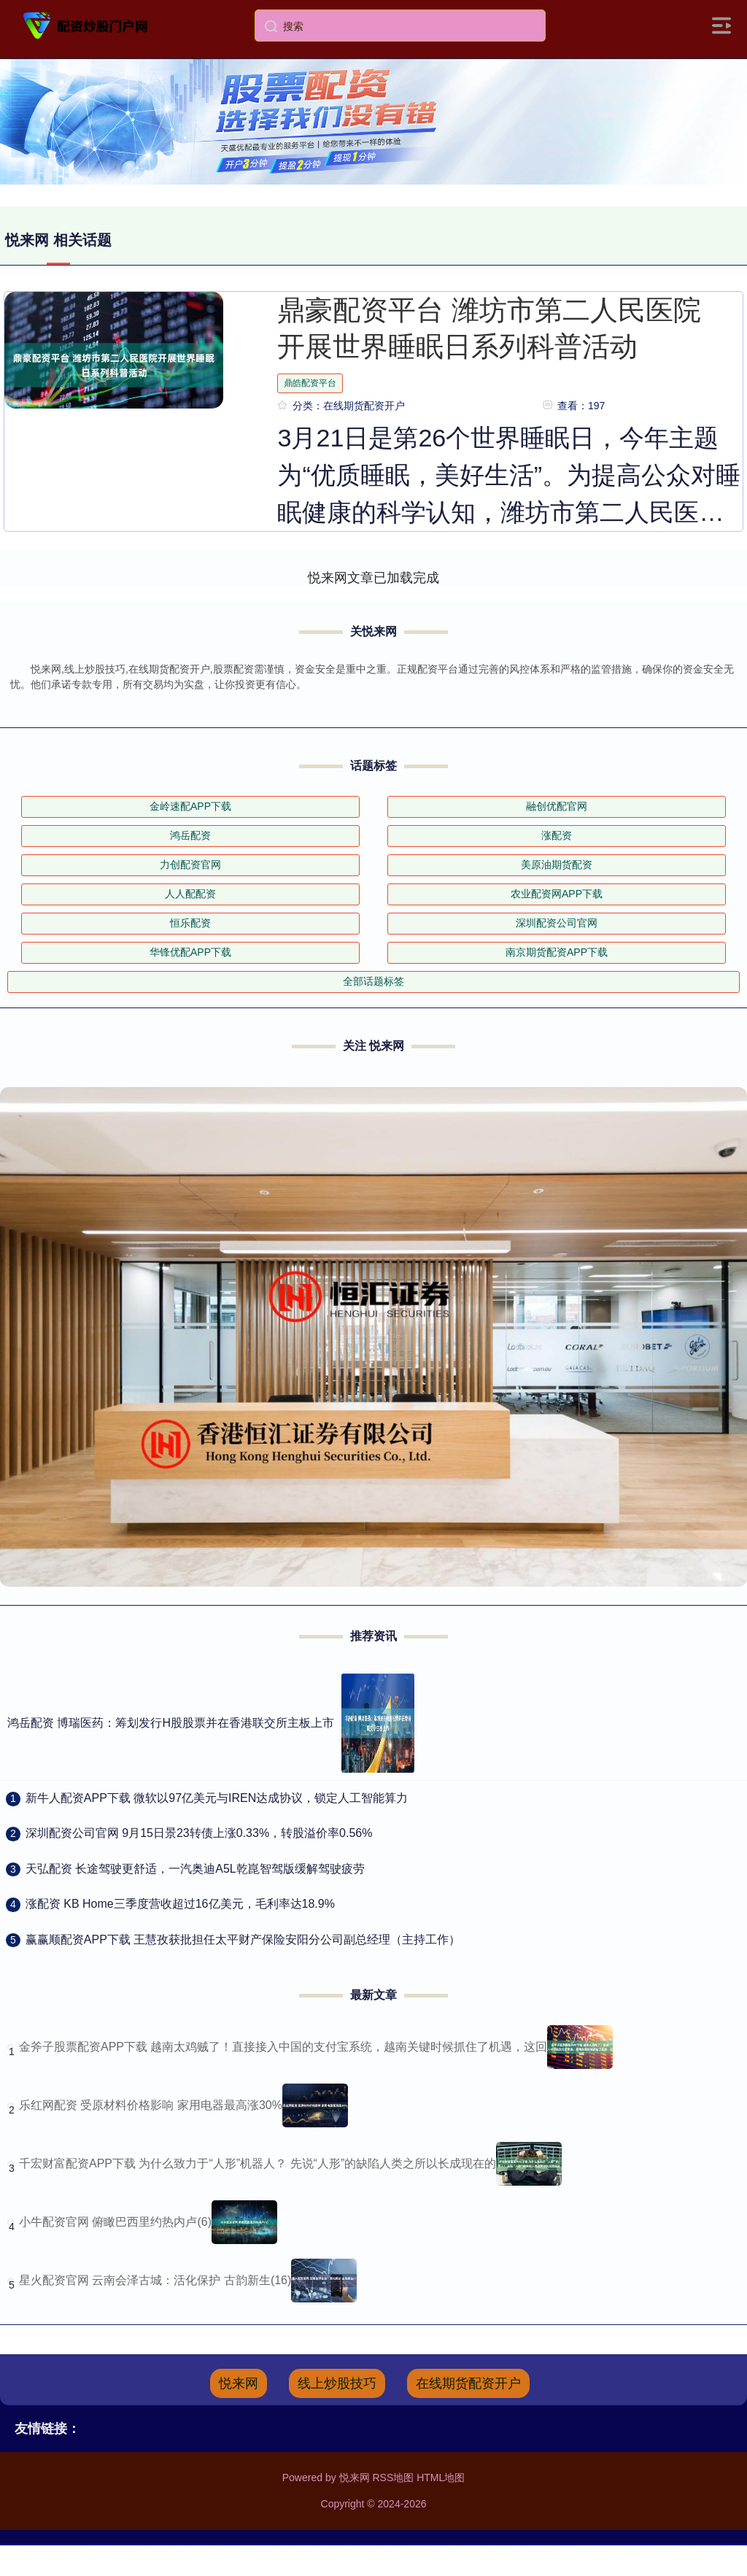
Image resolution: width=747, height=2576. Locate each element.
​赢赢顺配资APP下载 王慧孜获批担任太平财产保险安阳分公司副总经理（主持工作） (243, 1939)
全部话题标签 (373, 981)
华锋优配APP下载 (190, 952)
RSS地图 (393, 2477)
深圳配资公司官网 (556, 923)
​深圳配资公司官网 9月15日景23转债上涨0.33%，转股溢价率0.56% (199, 1833)
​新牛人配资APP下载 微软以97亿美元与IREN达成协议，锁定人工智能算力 (217, 1798)
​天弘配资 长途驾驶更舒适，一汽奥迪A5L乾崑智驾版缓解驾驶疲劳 (195, 1869)
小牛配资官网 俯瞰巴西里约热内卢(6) (115, 2222)
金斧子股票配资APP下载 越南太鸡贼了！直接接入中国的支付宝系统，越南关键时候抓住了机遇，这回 (283, 2047)
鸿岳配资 (190, 835)
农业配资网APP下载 (557, 894)
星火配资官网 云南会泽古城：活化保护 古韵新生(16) (155, 2280)
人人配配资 (190, 894)
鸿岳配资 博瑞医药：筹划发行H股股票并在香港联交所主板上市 (170, 1723)
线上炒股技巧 (337, 2383)
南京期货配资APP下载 (557, 952)
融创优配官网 (556, 806)
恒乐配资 (190, 923)
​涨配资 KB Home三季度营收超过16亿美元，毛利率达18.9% (180, 1904)
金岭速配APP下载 (190, 806)
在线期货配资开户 (468, 2383)
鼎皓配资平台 (310, 383)
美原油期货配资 (556, 864)
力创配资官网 (190, 864)
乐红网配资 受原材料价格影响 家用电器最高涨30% (150, 2105)
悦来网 (238, 2383)
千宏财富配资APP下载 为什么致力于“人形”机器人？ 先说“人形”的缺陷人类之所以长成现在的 (257, 2163)
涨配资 (556, 835)
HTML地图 (441, 2477)
